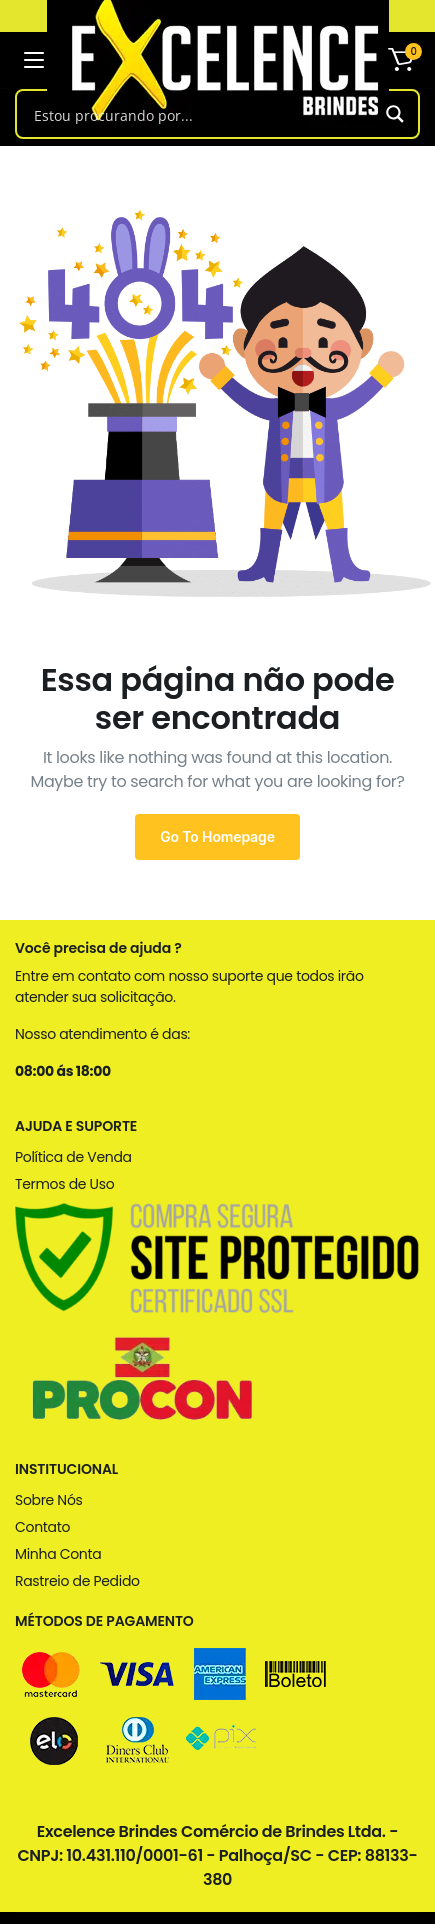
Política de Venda (73, 1157)
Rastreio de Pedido (77, 1581)
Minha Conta (58, 1554)
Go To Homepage (217, 836)
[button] (401, 60)
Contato (42, 1527)
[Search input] (201, 114)
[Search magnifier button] (395, 114)
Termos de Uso (64, 1184)
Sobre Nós (49, 1500)
